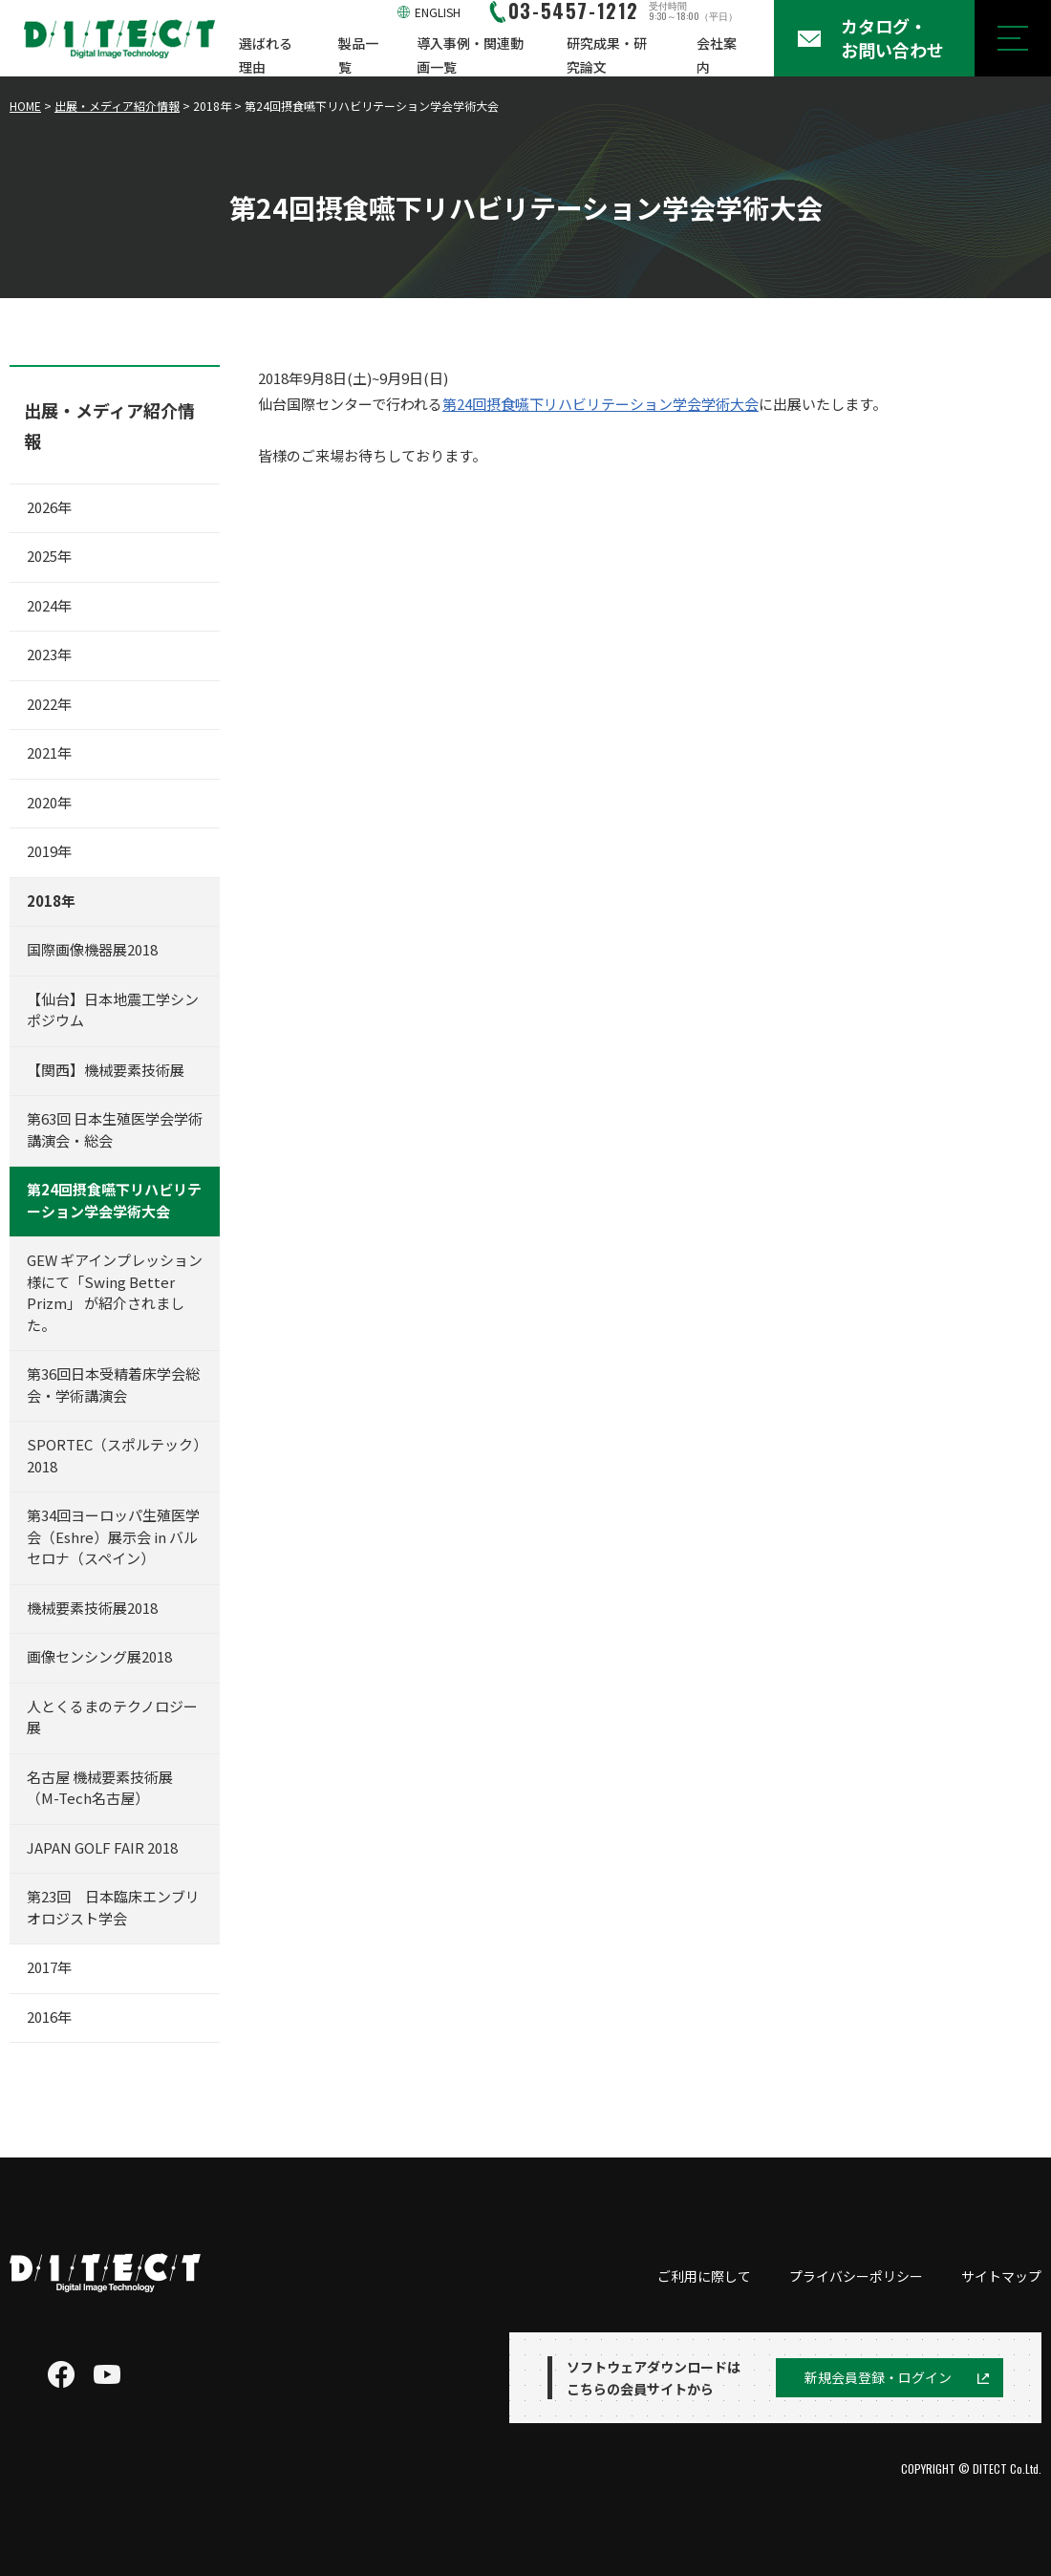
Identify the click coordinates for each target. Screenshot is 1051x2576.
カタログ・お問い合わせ (892, 37)
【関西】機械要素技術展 (105, 1070)
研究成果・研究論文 (607, 54)
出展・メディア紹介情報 (117, 105)
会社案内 (717, 54)
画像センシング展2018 (99, 1656)
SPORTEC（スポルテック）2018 (114, 1455)
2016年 (49, 2017)
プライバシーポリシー (856, 2276)
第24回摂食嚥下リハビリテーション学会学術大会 (600, 404)
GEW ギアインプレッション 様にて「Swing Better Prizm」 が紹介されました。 (115, 1292)
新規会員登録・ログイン (878, 2377)
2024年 (49, 605)
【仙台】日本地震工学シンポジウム (113, 1010)
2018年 (51, 901)
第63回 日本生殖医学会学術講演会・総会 (115, 1129)
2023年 (49, 654)
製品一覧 (358, 54)
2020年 (49, 802)
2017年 (49, 1967)
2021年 (49, 752)
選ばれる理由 (265, 54)
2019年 (49, 851)
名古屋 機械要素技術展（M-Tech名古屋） (100, 1788)
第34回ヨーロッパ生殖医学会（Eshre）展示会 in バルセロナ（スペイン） (113, 1536)
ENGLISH (438, 12)
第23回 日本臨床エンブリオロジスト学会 (113, 1907)
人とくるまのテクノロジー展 (112, 1717)
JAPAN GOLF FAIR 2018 (102, 1847)
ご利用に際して (704, 2276)
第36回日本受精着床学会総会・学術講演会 (113, 1384)
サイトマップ (1001, 2276)
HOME (25, 105)
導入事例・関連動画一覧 (470, 54)
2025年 (49, 556)
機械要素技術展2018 (92, 1608)
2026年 (49, 507)
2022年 (49, 704)
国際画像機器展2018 (92, 949)
